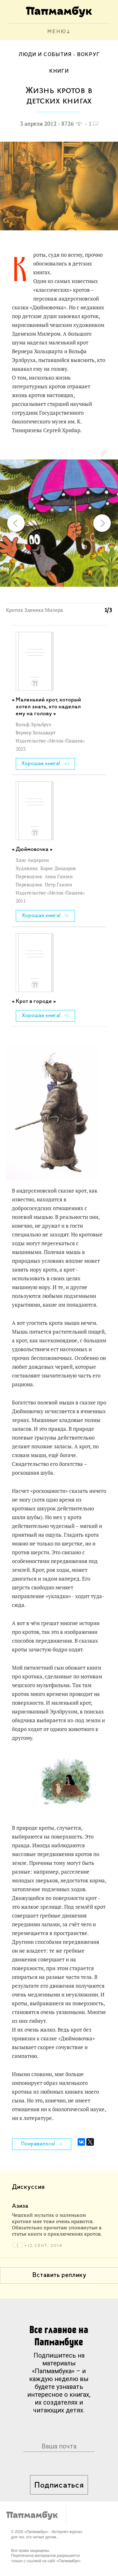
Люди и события (45, 55)
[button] (103, 453)
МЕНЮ (56, 32)
